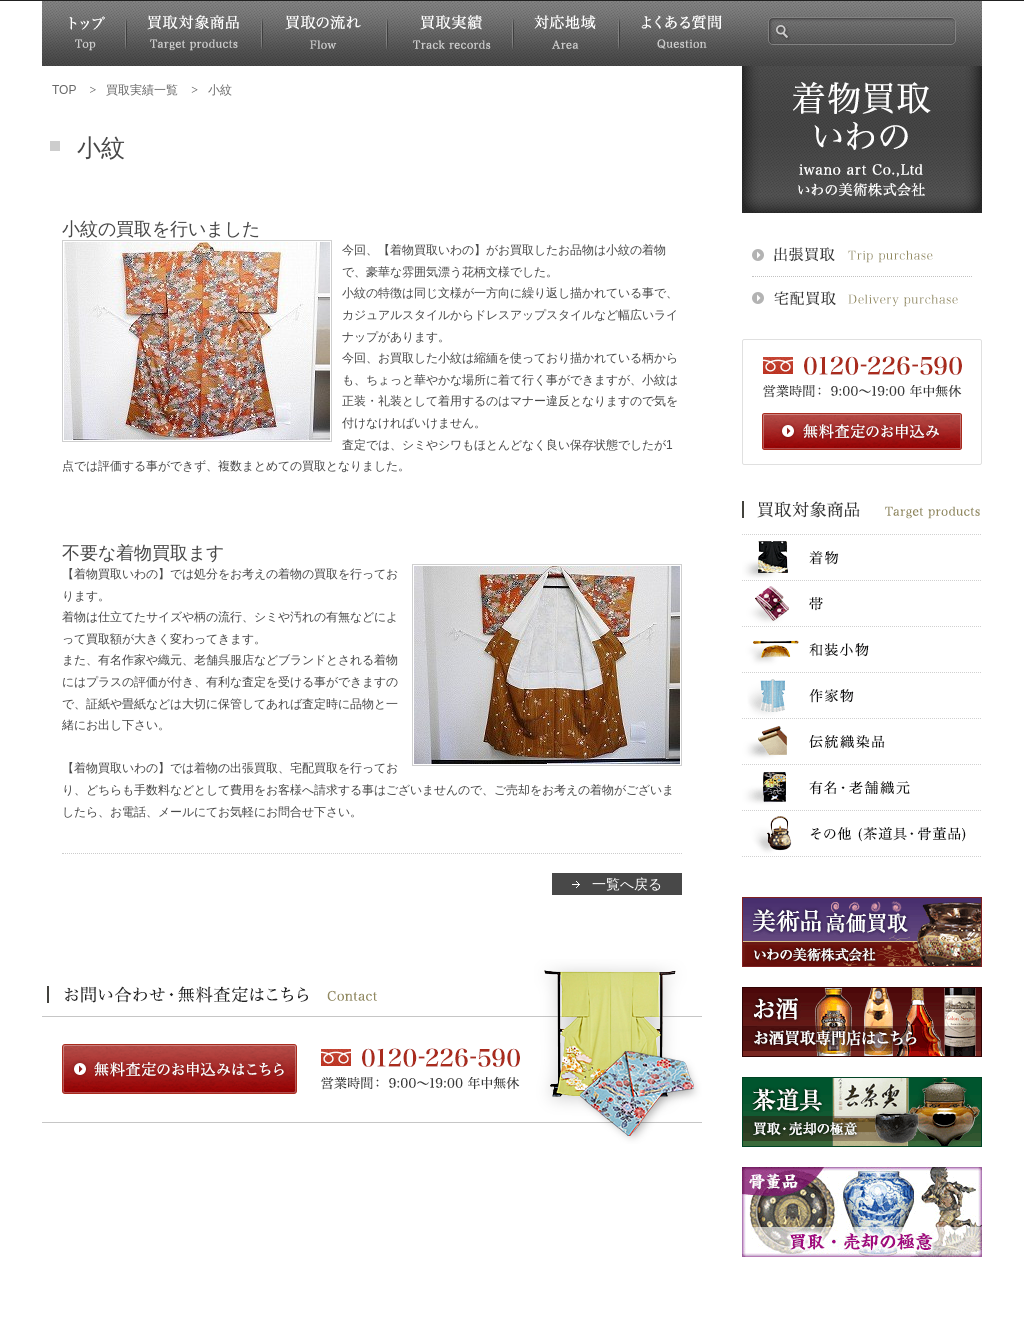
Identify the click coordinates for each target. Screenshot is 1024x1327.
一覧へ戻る (627, 884)
